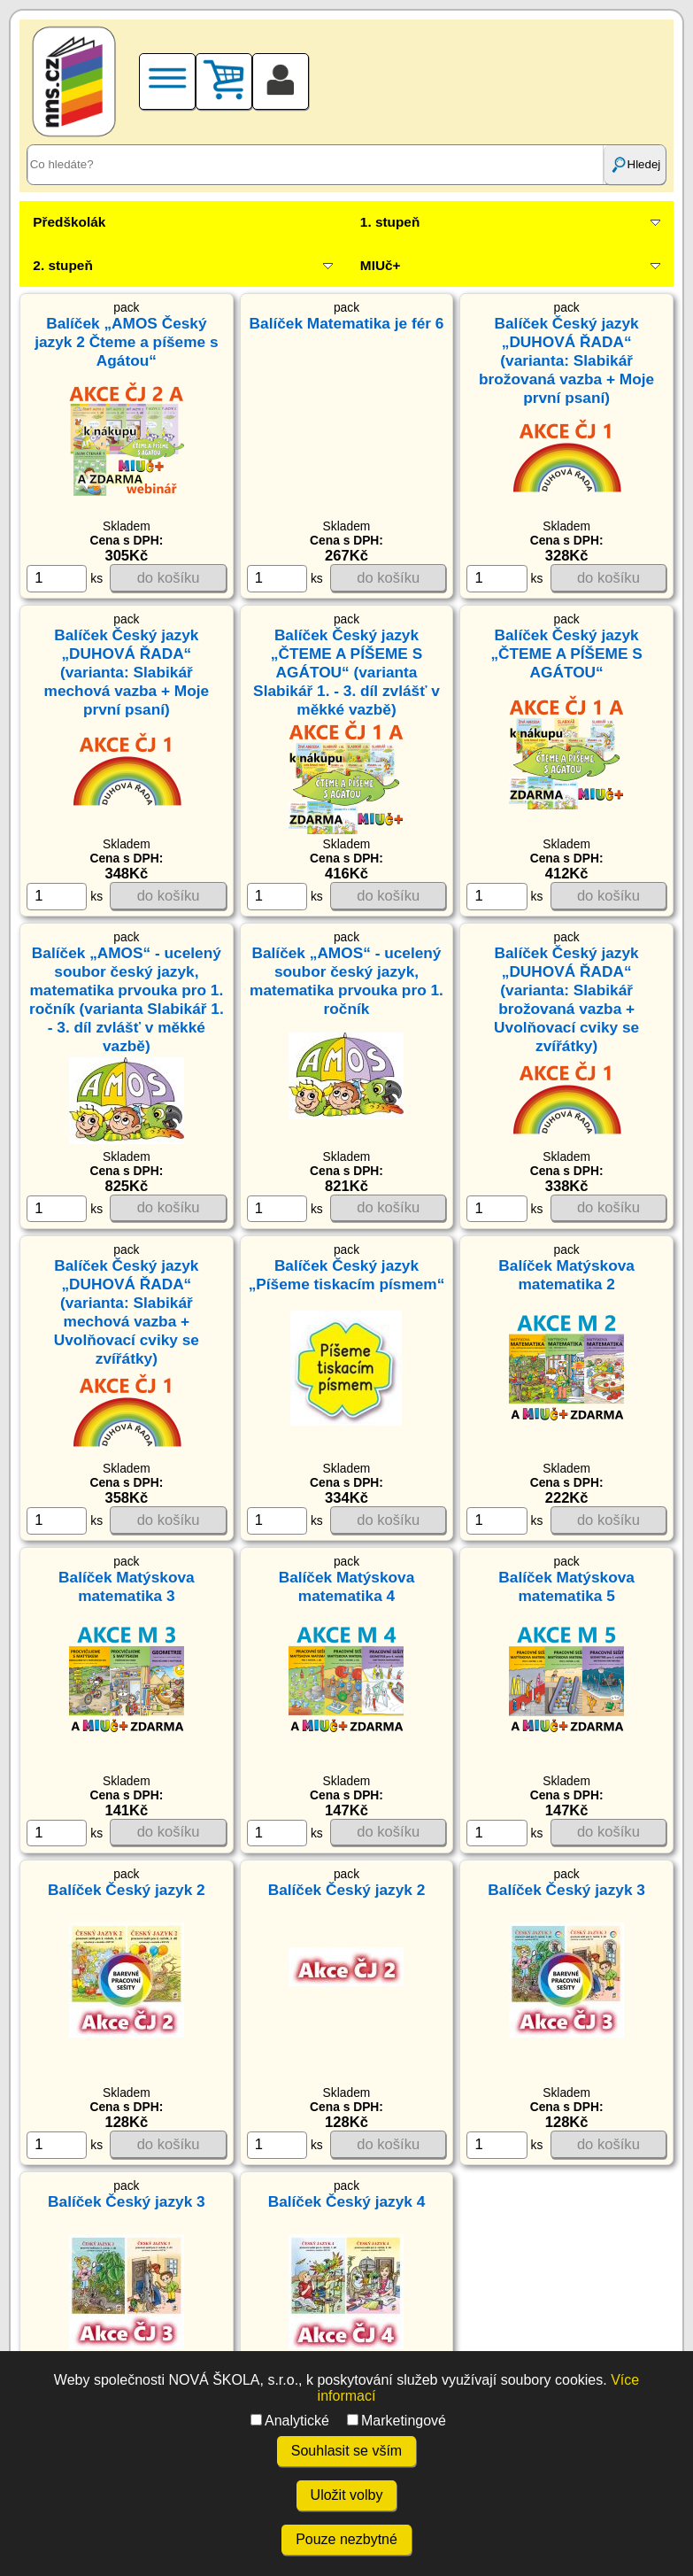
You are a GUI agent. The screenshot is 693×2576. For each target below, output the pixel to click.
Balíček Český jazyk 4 (347, 2201)
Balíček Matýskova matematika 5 (566, 1586)
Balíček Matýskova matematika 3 (126, 1586)
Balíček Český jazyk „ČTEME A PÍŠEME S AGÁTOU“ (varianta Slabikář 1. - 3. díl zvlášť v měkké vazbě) (346, 672)
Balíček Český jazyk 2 (126, 1890)
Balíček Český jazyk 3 (566, 1890)
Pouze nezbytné (346, 2539)
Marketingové (396, 2420)
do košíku (168, 577)
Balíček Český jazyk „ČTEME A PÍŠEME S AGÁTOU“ (566, 653)
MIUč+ (380, 265)
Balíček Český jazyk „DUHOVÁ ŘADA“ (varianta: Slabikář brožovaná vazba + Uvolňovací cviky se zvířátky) (566, 999)
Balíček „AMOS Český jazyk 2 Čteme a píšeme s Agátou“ (126, 341)
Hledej (635, 165)
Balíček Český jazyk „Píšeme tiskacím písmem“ (347, 1275)
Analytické (289, 2420)
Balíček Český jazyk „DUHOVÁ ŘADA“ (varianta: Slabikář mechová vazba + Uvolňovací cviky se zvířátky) (126, 1312)
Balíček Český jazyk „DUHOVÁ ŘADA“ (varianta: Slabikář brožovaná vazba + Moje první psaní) (566, 360)
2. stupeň (62, 265)
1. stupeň (390, 221)
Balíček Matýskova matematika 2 (566, 1275)
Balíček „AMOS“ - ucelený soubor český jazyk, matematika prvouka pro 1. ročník (346, 980)
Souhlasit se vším (346, 2450)
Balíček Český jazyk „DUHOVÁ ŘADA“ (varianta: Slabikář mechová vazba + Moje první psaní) (127, 672)
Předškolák (69, 221)
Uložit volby (347, 2495)
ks (65, 578)
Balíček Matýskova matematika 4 (347, 1586)
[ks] (57, 578)
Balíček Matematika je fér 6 (347, 323)
